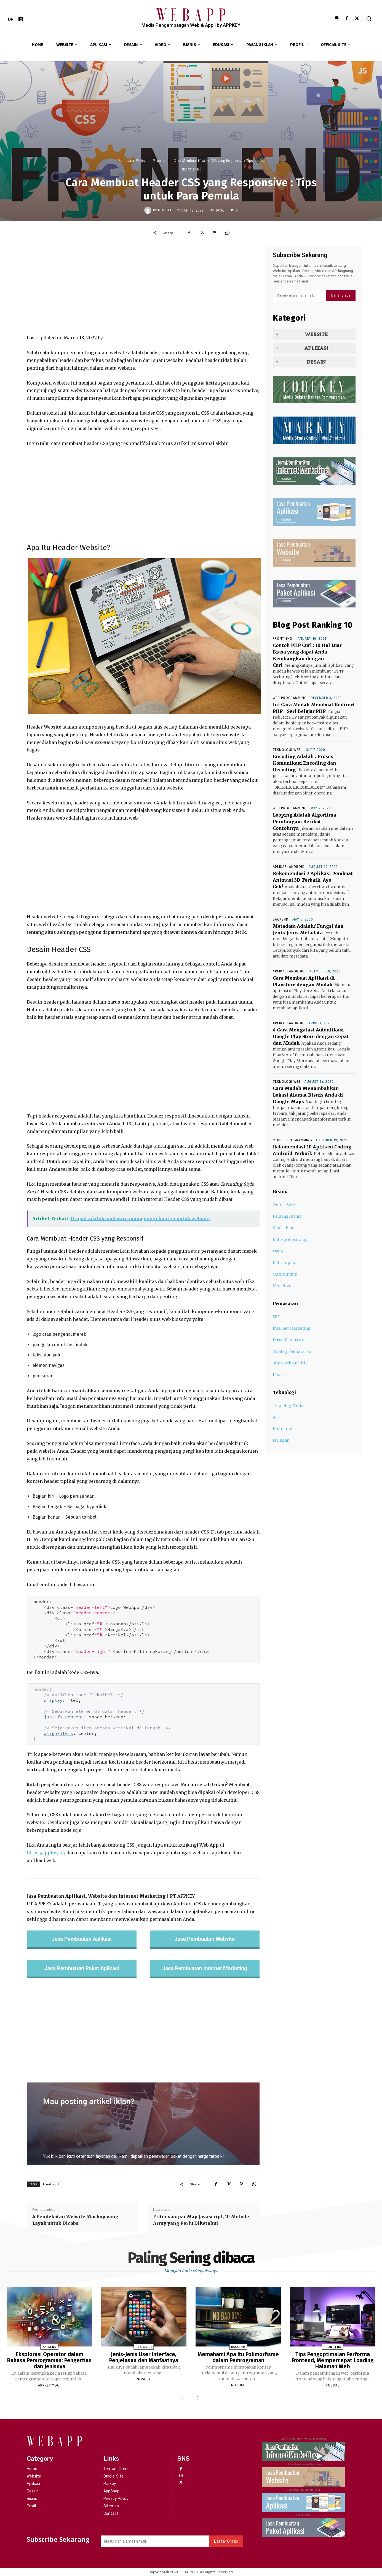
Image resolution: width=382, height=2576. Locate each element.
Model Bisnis (285, 1227)
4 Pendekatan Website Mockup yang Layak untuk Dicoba (75, 2220)
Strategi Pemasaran (292, 1351)
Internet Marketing (291, 1328)
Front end (161, 161)
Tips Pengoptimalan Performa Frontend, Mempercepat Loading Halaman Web (332, 2360)
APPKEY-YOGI (49, 2385)
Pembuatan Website (132, 161)
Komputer (283, 1428)
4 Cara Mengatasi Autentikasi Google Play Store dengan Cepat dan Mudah (311, 1036)
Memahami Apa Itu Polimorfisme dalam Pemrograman (238, 2357)
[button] (368, 18)
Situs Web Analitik (290, 1363)
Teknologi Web (287, 749)
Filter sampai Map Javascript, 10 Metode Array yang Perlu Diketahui (201, 2220)
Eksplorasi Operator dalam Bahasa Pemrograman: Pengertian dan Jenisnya (49, 2360)
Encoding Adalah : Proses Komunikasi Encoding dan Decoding (304, 763)
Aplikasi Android (289, 866)
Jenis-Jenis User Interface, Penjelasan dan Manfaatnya (143, 2357)
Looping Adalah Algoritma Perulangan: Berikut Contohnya (304, 821)
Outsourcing (285, 1274)
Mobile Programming (292, 1140)
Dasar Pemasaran (290, 1339)
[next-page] (196, 2398)
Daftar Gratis (341, 295)
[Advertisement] (143, 289)
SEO (277, 1316)
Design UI (144, 2347)
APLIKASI (316, 348)
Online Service (287, 1204)
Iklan (278, 1374)
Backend (280, 919)
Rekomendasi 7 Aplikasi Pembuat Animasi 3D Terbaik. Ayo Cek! (313, 880)
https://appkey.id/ (46, 1852)
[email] (299, 295)
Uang (278, 1251)
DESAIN (316, 362)
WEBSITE (316, 334)
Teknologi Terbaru (291, 1405)
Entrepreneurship (290, 1239)
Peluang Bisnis (287, 1216)
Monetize (282, 1285)
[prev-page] (183, 2398)
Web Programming (290, 698)
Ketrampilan (285, 1262)
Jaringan (281, 1440)
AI (275, 1417)
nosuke (165, 210)
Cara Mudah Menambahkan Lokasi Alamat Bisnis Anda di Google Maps (308, 1095)
